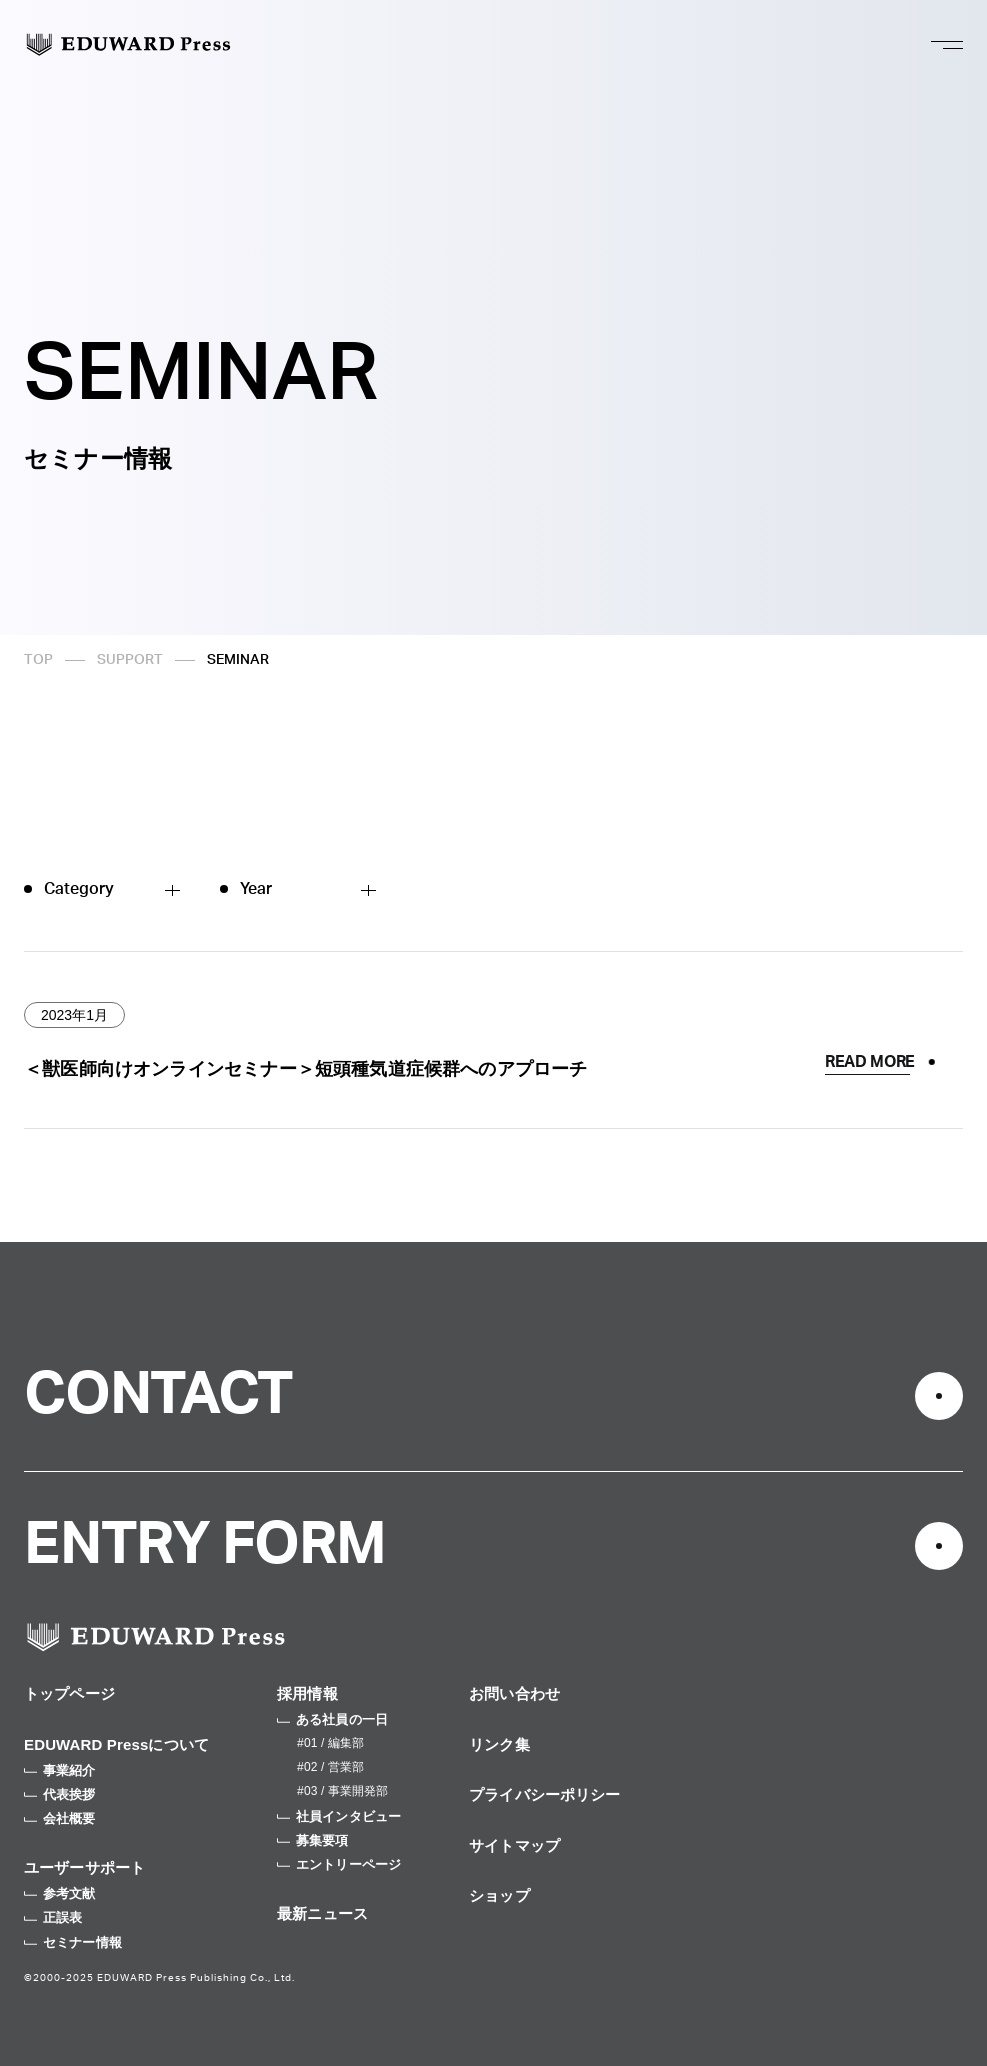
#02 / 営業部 (330, 1767)
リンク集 (499, 1744)
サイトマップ (514, 1845)
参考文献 (60, 1893)
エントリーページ (339, 1864)
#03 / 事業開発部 (342, 1791)
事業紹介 (60, 1770)
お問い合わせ (514, 1693)
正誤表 (53, 1917)
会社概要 (60, 1818)
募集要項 (313, 1840)
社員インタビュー (339, 1816)
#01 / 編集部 (330, 1743)
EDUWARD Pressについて (116, 1744)
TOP (38, 660)
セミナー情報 (73, 1942)
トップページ (69, 1693)
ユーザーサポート (84, 1867)
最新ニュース (322, 1913)
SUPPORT (130, 660)
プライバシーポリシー (545, 1794)
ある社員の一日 (332, 1719)
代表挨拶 (60, 1794)
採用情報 (307, 1693)
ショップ (499, 1895)
